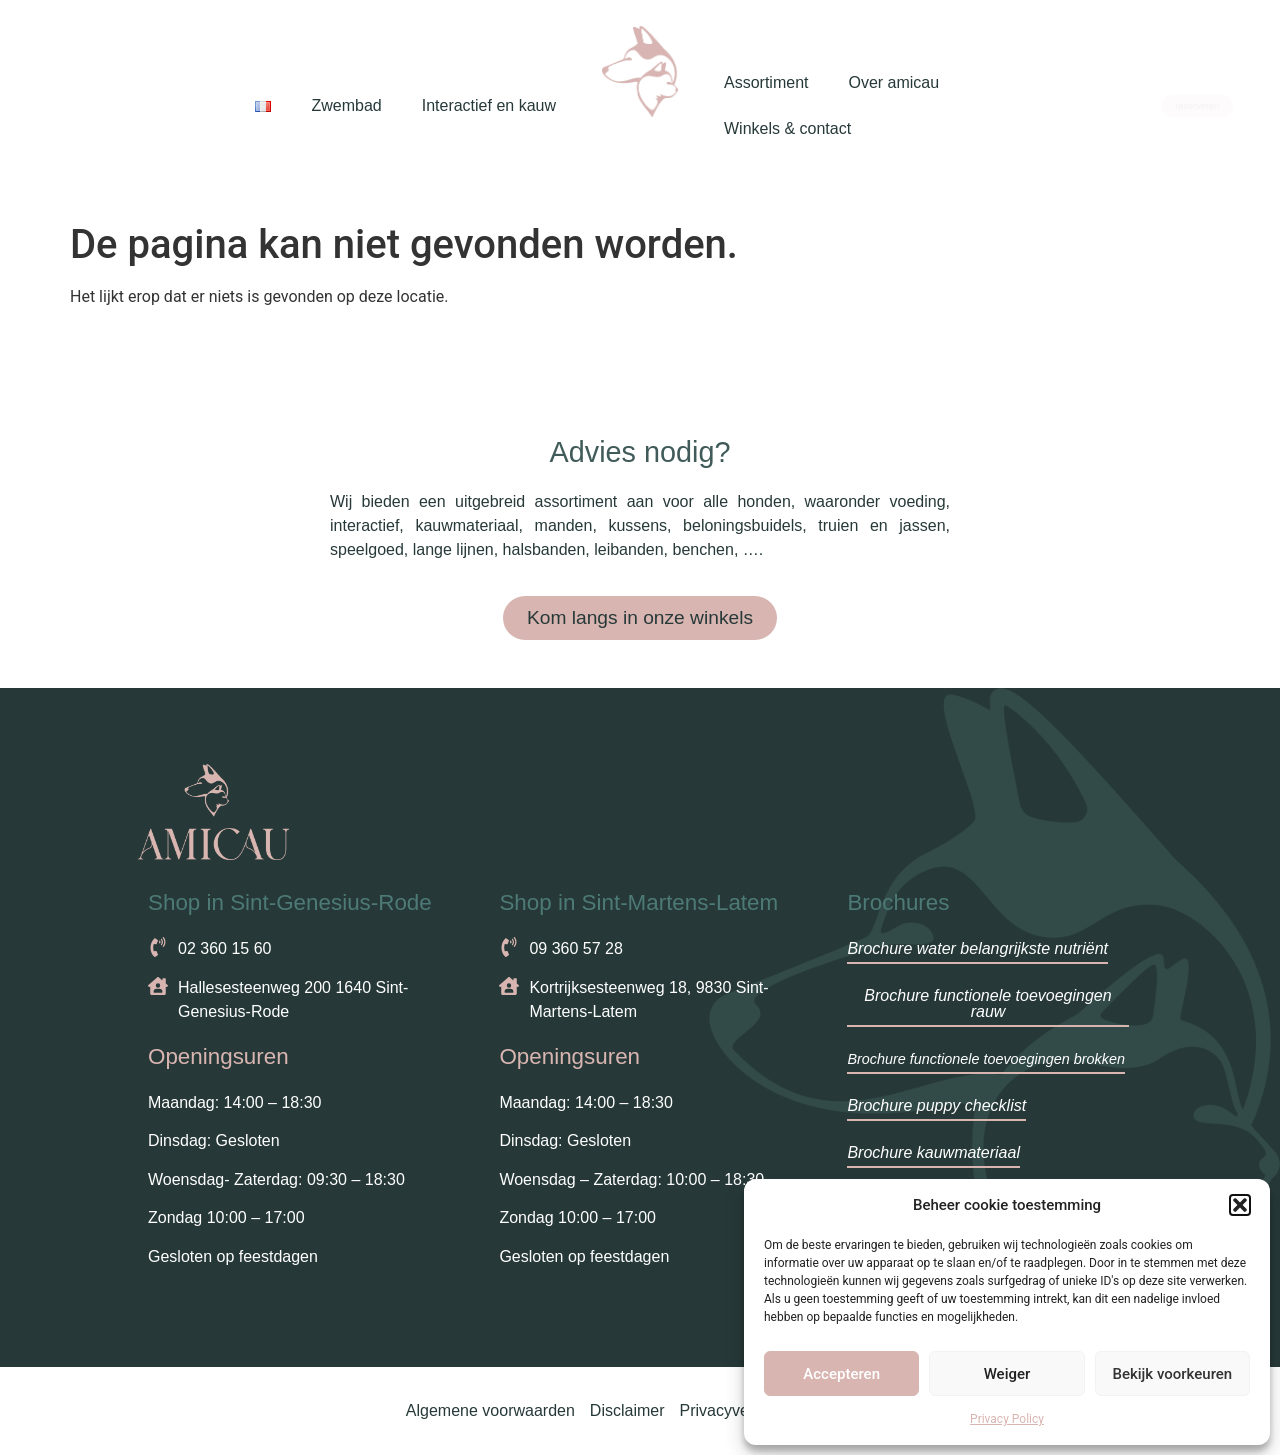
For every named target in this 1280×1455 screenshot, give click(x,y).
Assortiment (766, 82)
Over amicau (893, 82)
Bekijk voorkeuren (1172, 1374)
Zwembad (346, 105)
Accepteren (841, 1374)
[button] (1240, 1205)
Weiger (1007, 1374)
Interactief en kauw (489, 105)
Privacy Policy (1007, 1419)
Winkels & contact (787, 128)
